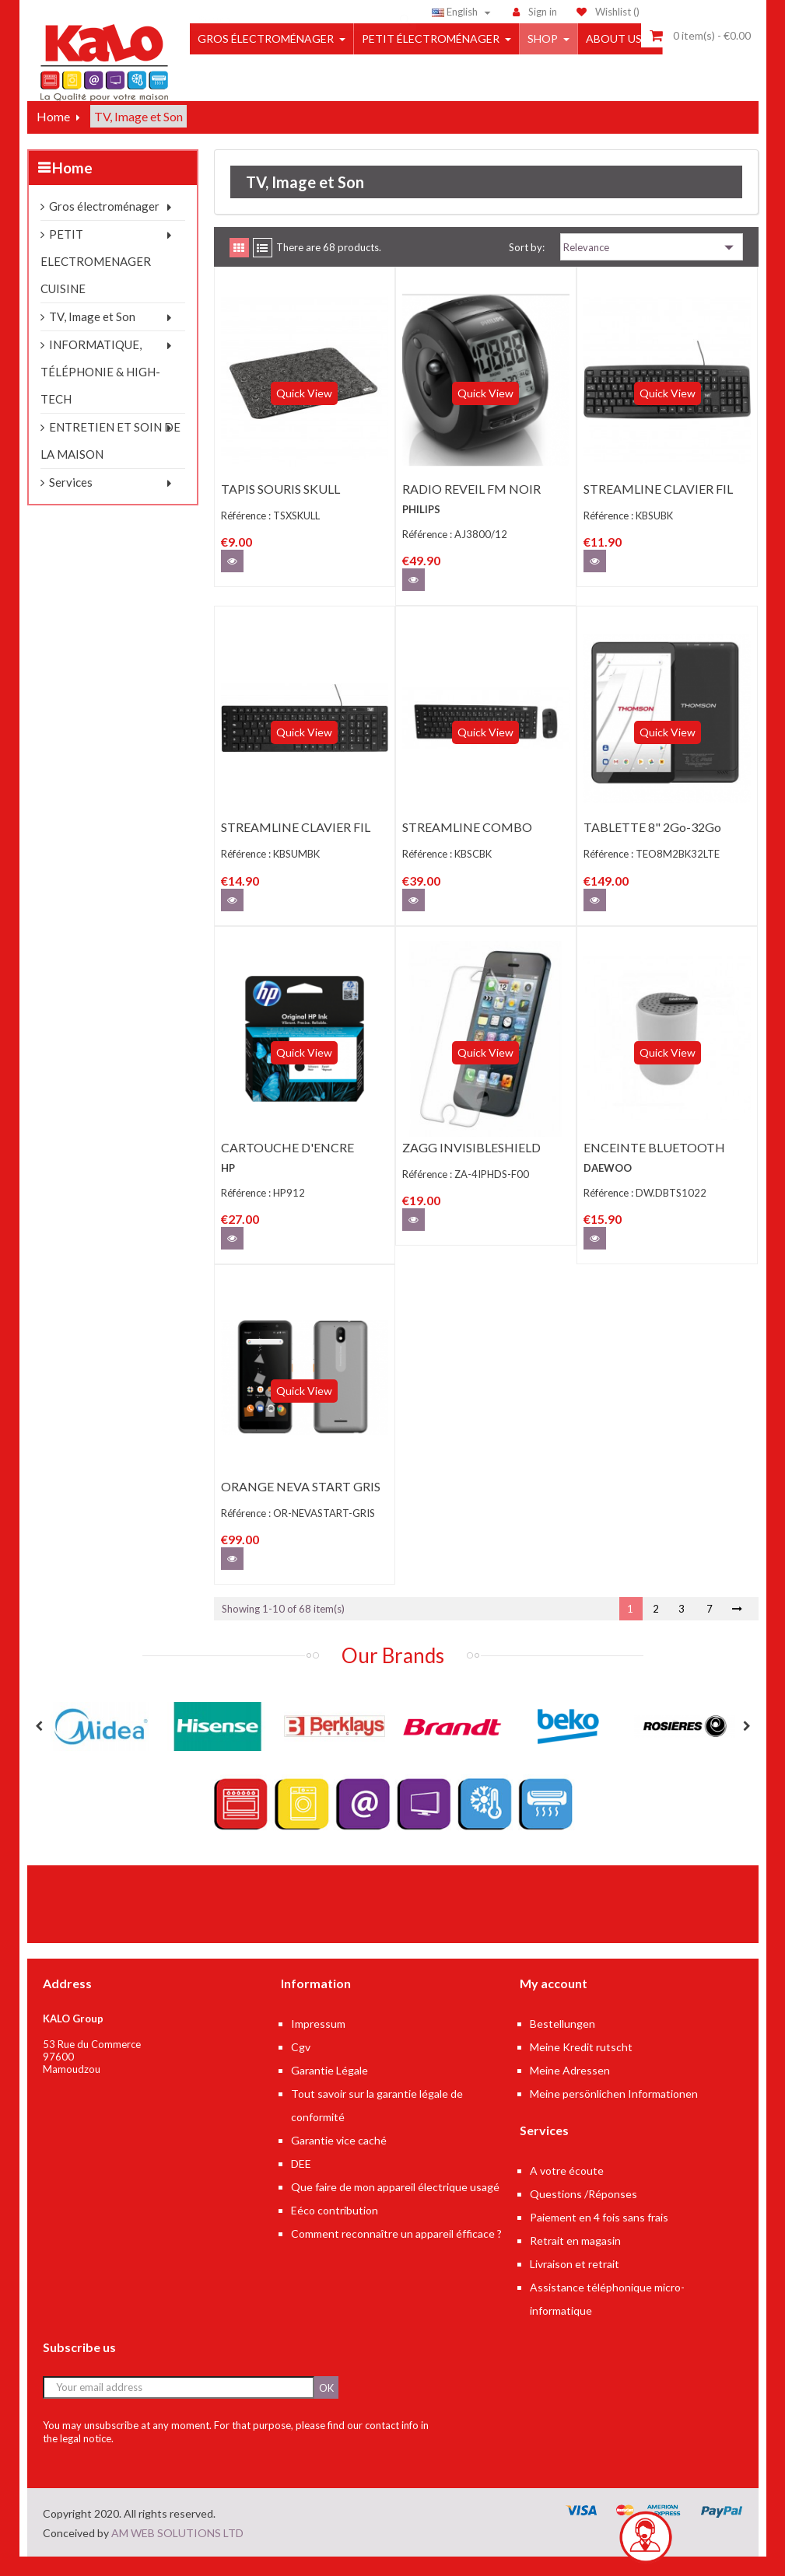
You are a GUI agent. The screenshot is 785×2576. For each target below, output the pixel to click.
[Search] (299, 11)
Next (747, 1745)
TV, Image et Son (92, 336)
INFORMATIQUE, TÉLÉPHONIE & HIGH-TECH (100, 391)
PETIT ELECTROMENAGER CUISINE (95, 280)
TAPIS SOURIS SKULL (280, 508)
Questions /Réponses (583, 2213)
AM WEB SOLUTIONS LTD (177, 2552)
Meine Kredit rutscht (581, 2066)
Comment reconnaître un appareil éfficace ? (396, 2253)
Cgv (300, 2066)
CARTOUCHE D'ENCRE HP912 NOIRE (287, 1174)
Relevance (651, 267)
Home (72, 187)
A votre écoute (567, 2190)
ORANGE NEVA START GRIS (300, 1505)
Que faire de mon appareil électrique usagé (395, 2206)
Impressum (318, 2043)
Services (71, 502)
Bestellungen (562, 2043)
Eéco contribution (334, 2229)
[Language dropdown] (463, 11)
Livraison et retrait (574, 2283)
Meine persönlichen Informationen (614, 2113)
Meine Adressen (570, 2089)
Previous (39, 1745)
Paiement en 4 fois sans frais (599, 2236)
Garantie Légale (329, 2089)
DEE (301, 2183)
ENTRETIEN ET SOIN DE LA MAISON (110, 460)
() (608, 11)
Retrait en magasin (575, 2260)
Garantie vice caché (339, 2159)
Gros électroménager (104, 225)
